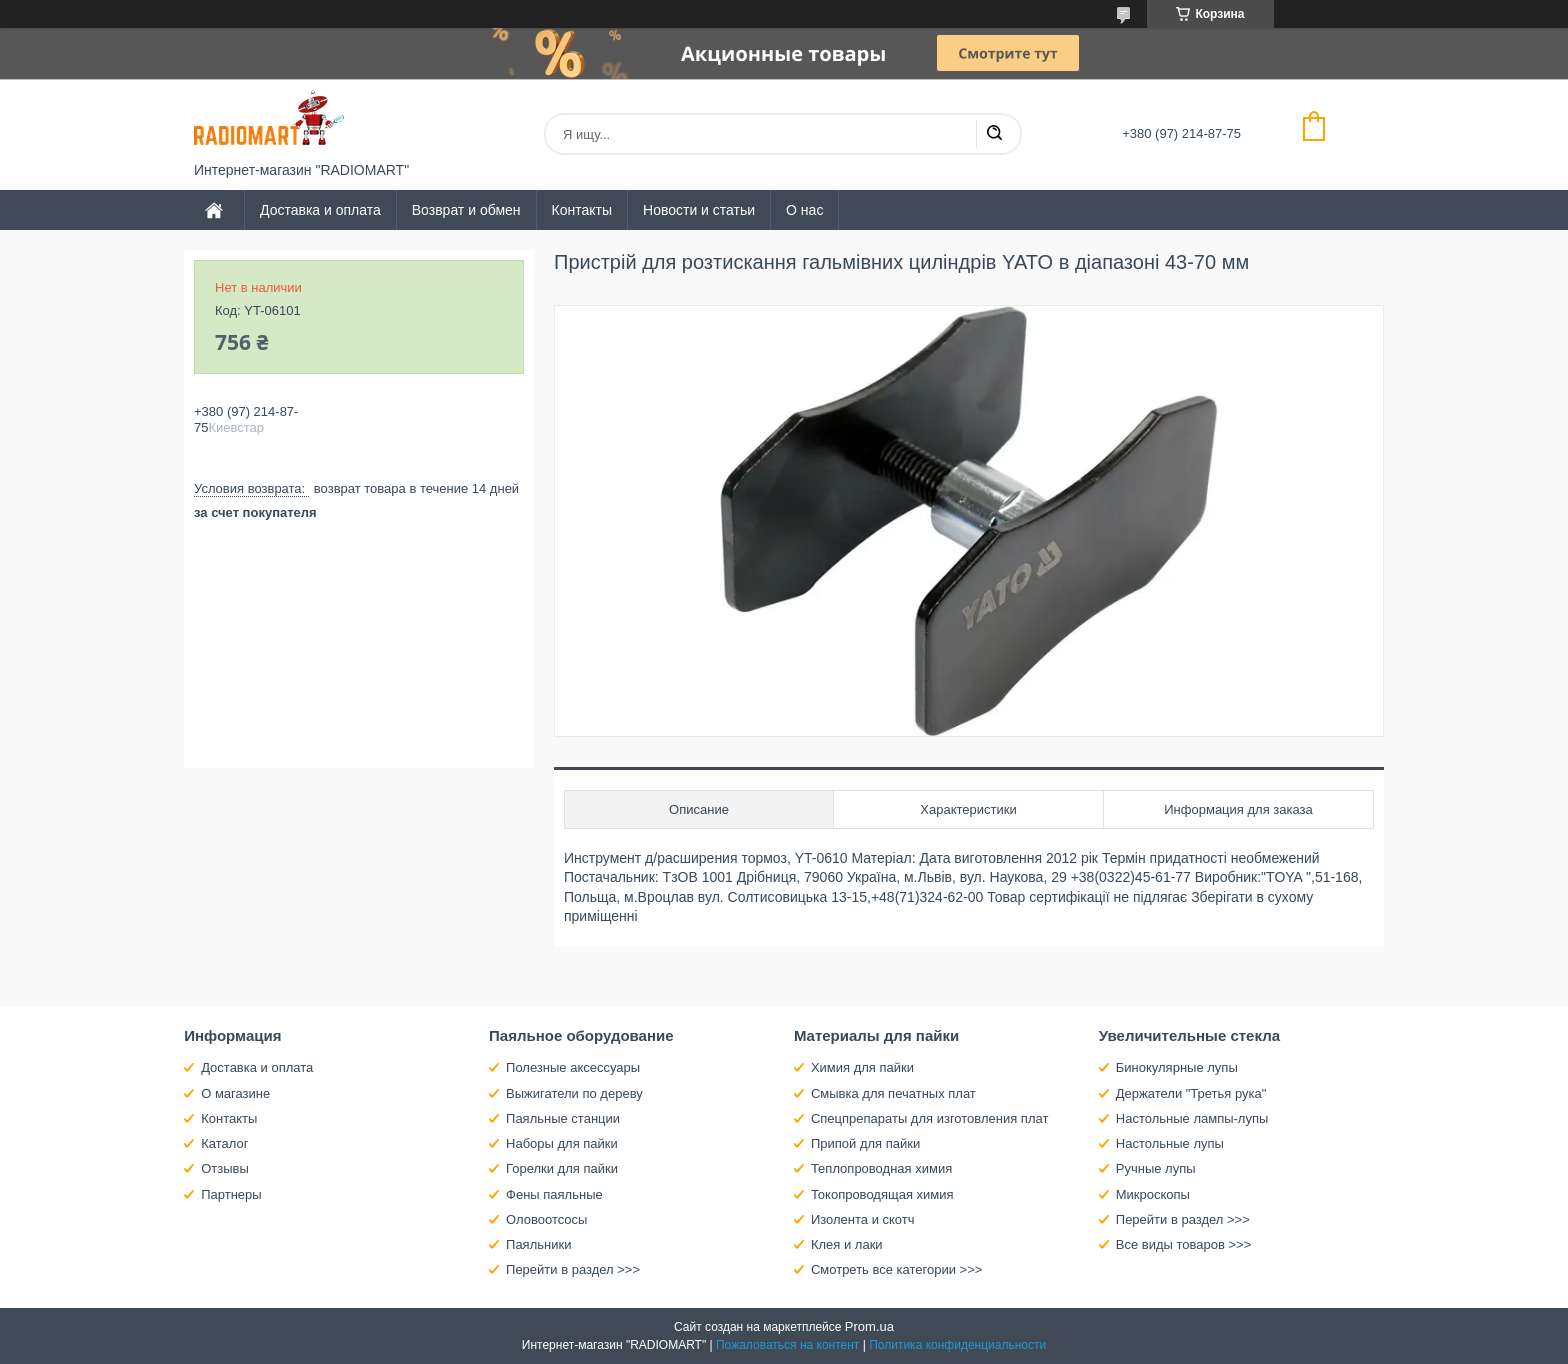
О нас (804, 210)
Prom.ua (869, 1326)
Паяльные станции (563, 1118)
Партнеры (231, 1194)
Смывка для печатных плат (893, 1093)
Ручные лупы (1156, 1168)
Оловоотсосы (546, 1219)
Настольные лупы (1170, 1143)
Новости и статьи (699, 210)
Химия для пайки (862, 1067)
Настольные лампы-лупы (1192, 1118)
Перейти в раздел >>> (573, 1269)
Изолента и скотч (863, 1219)
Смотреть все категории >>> (896, 1269)
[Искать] (994, 134)
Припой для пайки (865, 1143)
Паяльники (538, 1244)
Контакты (582, 210)
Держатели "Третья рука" (1191, 1093)
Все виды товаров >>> (1184, 1244)
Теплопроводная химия (881, 1168)
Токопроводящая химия (882, 1194)
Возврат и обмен (466, 210)
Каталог (224, 1143)
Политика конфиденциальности (957, 1345)
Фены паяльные (554, 1194)
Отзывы (225, 1168)
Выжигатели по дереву (574, 1093)
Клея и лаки (847, 1244)
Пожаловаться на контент (787, 1345)
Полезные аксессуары (573, 1067)
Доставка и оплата (320, 210)
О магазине (235, 1093)
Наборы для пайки (562, 1143)
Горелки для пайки (562, 1168)
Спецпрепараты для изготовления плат (929, 1118)
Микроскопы (1153, 1194)
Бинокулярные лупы (1177, 1067)
